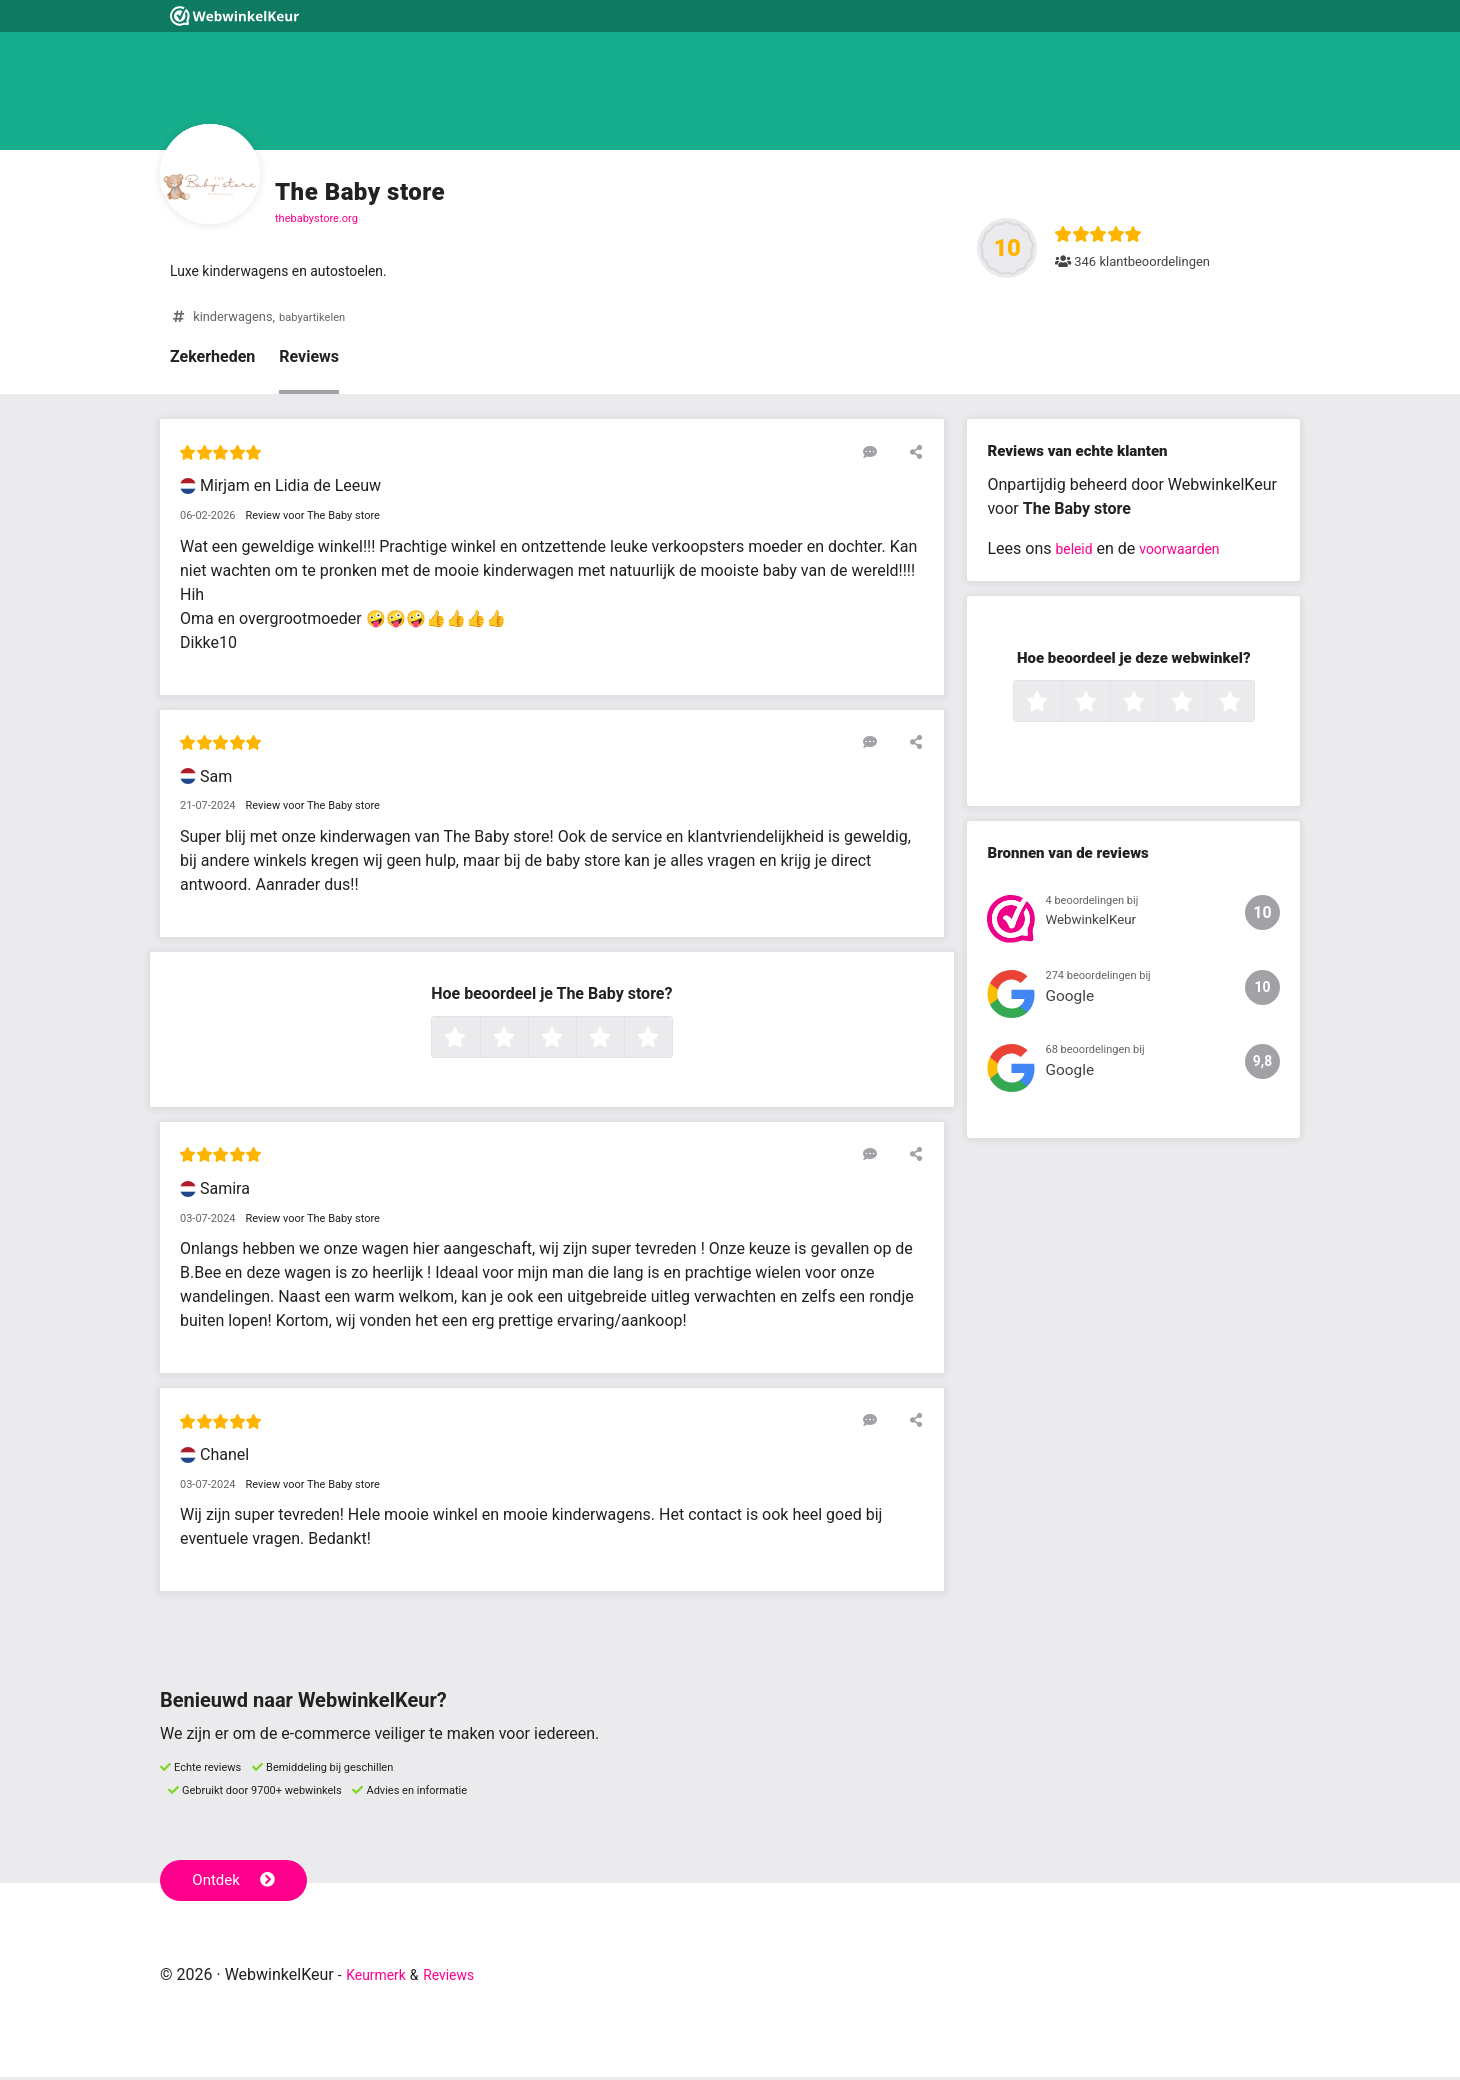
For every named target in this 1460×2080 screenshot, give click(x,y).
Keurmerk (381, 1977)
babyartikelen (317, 320)
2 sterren (526, 1042)
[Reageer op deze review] (883, 455)
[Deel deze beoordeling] (912, 455)
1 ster (477, 1042)
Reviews (309, 360)
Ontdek (238, 1882)
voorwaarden (1191, 552)
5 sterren (670, 1042)
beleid (1076, 552)
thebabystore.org (316, 218)
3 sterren (574, 1042)
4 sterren (622, 1042)
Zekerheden (212, 360)
